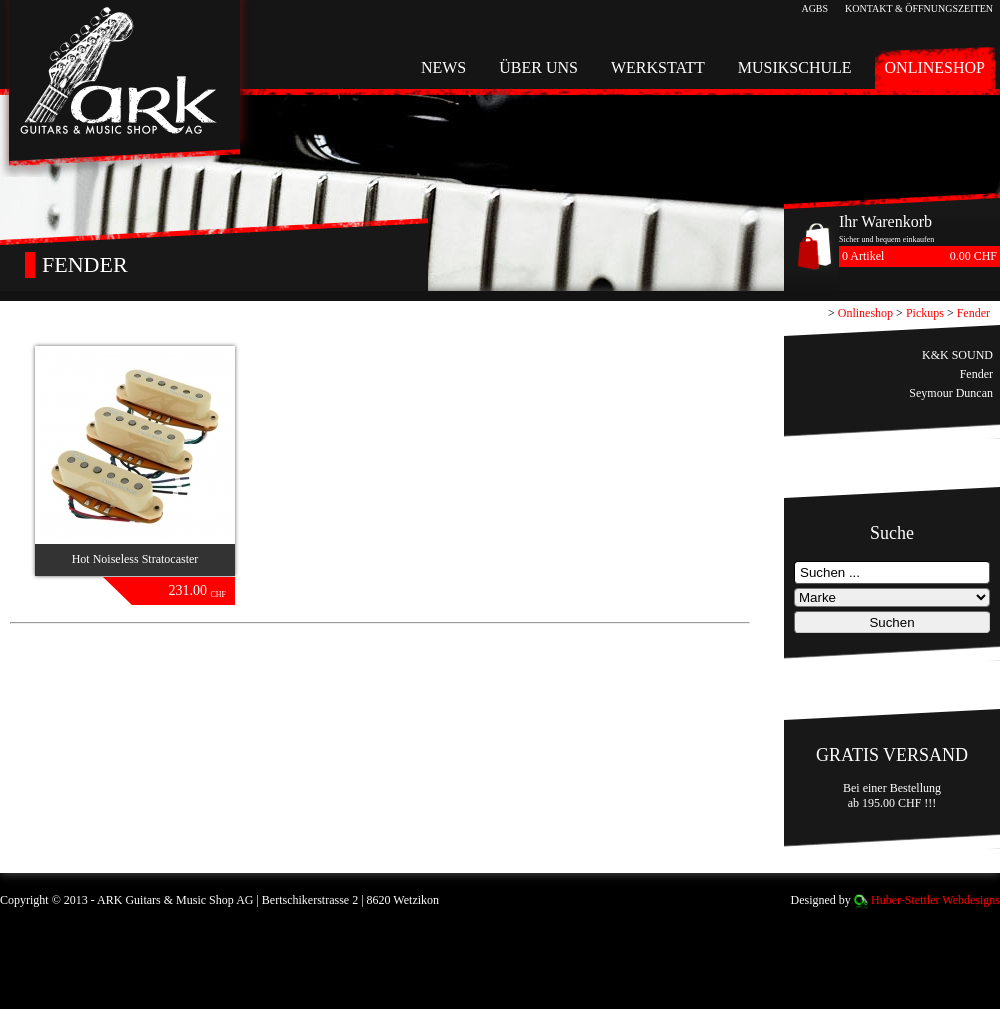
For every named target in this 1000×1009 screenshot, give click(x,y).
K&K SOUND (957, 355)
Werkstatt (658, 67)
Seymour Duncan (951, 393)
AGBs (814, 8)
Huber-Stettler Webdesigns (935, 900)
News (443, 67)
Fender (973, 313)
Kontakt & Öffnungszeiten (919, 8)
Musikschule (795, 67)
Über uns (538, 67)
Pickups (925, 313)
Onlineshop (935, 67)
